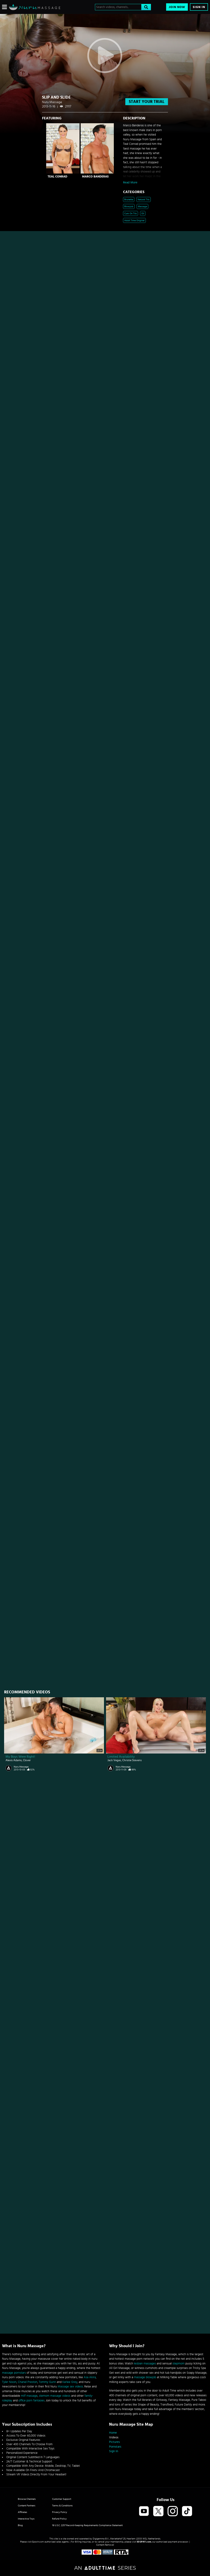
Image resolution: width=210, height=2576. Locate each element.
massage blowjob (145, 2377)
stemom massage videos (54, 2395)
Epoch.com (38, 2541)
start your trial (146, 102)
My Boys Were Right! (20, 1756)
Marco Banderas (95, 176)
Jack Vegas (114, 1760)
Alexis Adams (14, 1760)
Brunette (128, 199)
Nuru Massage (21, 1766)
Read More (130, 182)
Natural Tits (144, 199)
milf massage (29, 2395)
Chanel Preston (27, 2382)
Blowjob (128, 206)
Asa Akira (90, 2377)
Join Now (177, 7)
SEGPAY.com (144, 2541)
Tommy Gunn (47, 2382)
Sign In (199, 7)
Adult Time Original (134, 220)
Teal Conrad (57, 176)
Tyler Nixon (9, 2382)
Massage (142, 206)
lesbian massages (145, 2363)
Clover (27, 1760)
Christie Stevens (132, 1760)
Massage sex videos (70, 2386)
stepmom (178, 2363)
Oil (142, 213)
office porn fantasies (31, 2400)
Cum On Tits (130, 213)
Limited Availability (121, 1756)
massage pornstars (14, 2372)
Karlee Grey (69, 2382)
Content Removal (105, 2545)
